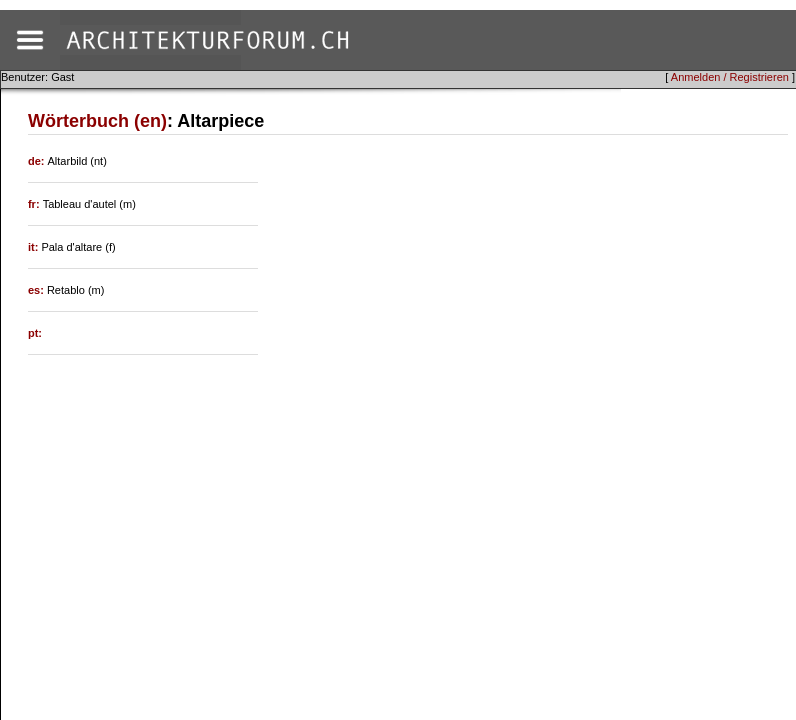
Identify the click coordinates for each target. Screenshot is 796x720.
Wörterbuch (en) (97, 121)
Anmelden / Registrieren (730, 77)
